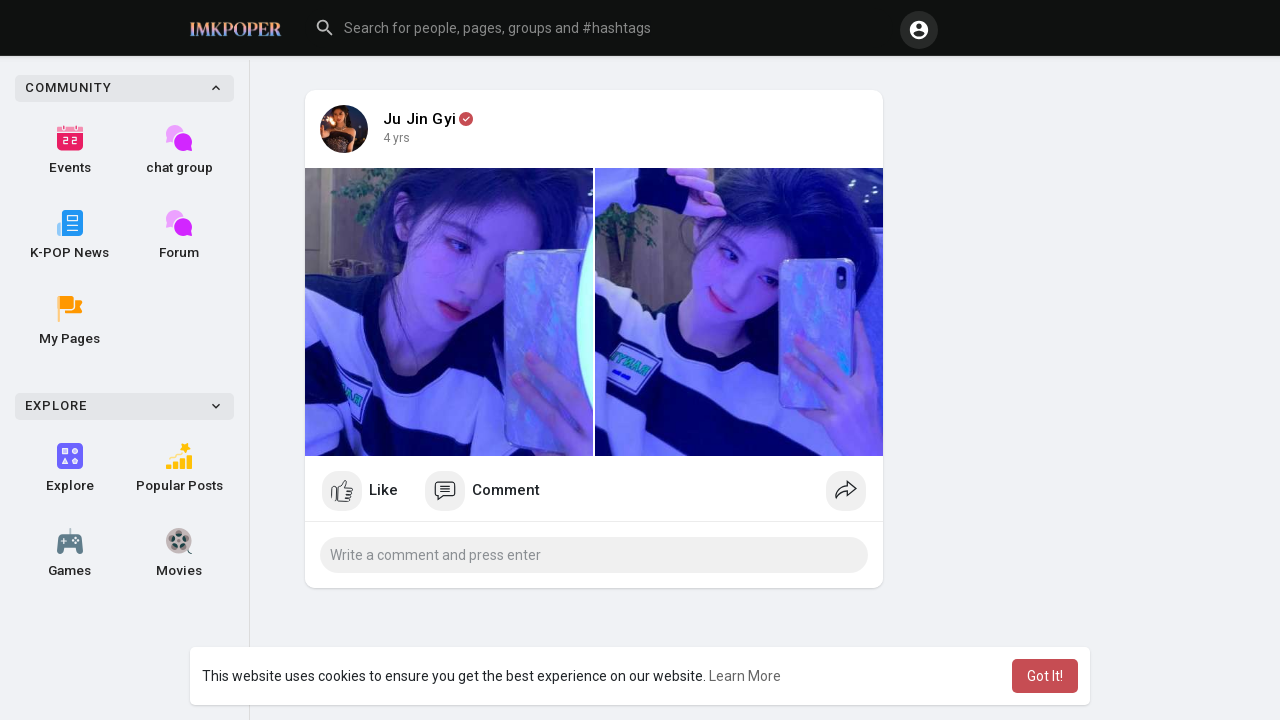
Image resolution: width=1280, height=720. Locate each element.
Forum (179, 235)
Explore (70, 468)
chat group (179, 150)
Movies (179, 553)
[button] (599, 28)
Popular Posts (179, 468)
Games (69, 553)
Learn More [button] (745, 676)
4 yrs (396, 138)
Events (70, 150)
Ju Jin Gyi (419, 119)
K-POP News (69, 235)
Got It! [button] (1045, 676)
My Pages (69, 321)
